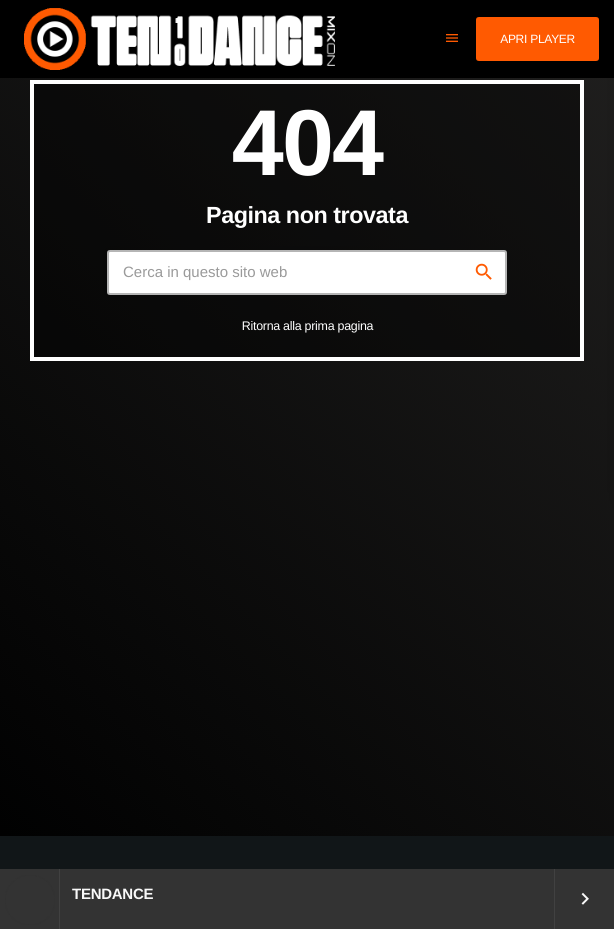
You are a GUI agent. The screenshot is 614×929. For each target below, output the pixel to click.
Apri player (537, 39)
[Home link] (179, 39)
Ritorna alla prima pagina (308, 326)
